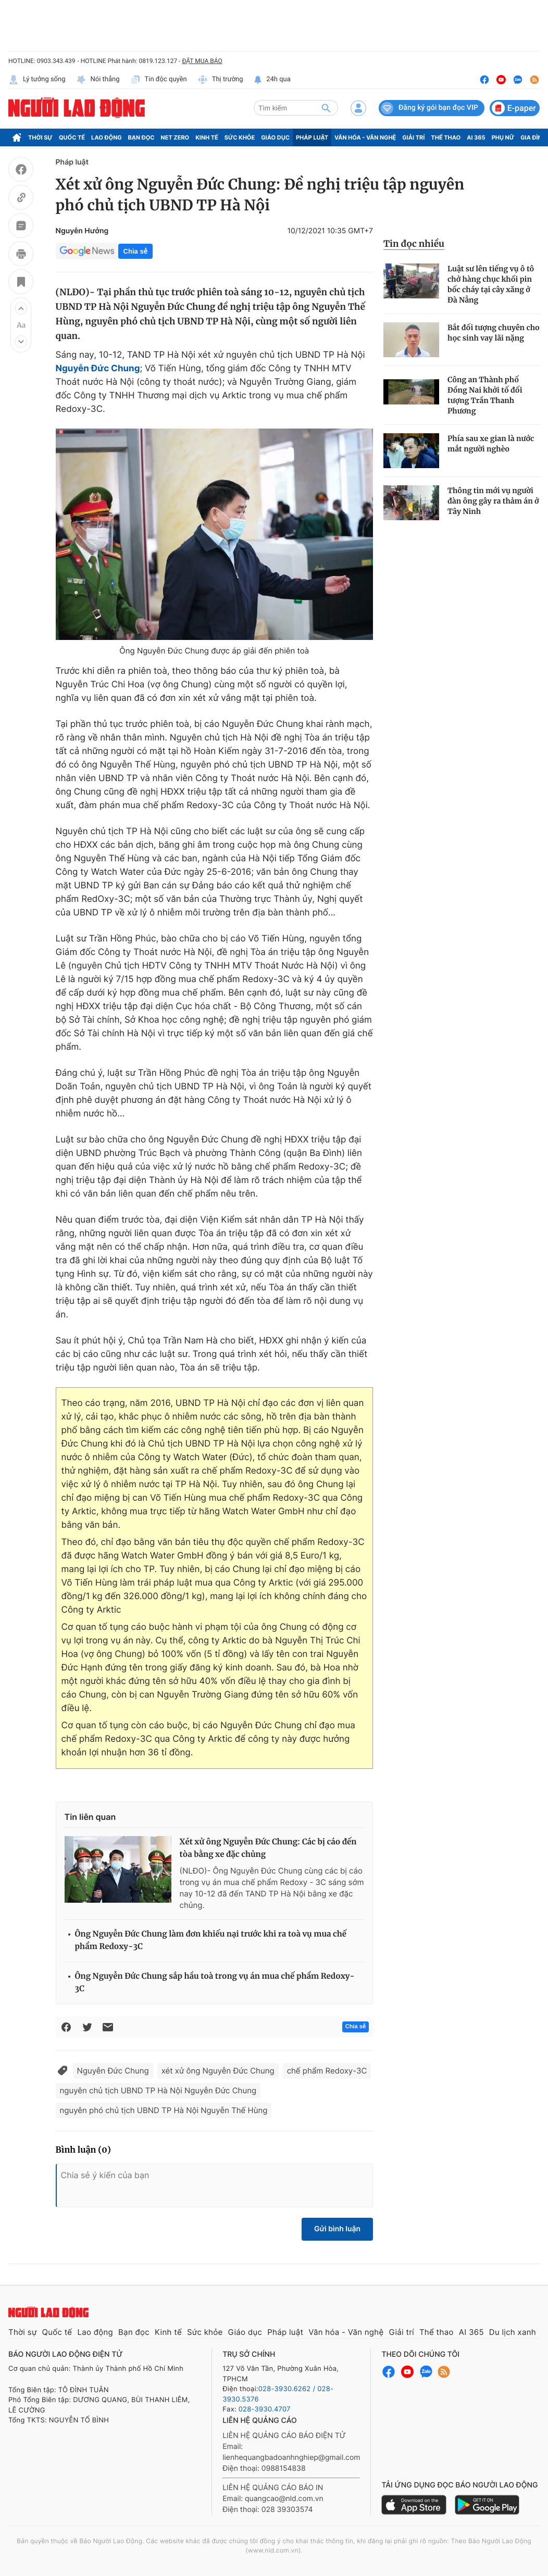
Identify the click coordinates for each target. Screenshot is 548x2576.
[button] (21, 308)
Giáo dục (275, 137)
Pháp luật (312, 137)
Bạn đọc (141, 137)
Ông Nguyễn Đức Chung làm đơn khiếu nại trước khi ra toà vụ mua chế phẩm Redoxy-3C (211, 1940)
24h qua (272, 79)
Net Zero (175, 137)
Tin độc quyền (158, 79)
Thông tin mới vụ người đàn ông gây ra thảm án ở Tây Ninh (493, 501)
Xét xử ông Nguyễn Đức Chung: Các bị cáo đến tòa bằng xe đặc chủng (268, 1848)
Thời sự (40, 137)
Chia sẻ (135, 251)
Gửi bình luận (337, 2229)
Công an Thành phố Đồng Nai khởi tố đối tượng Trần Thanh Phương (484, 395)
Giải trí (413, 137)
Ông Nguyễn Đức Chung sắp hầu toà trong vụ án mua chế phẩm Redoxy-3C (215, 1982)
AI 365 (476, 137)
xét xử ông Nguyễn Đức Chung (218, 2071)
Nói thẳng (98, 79)
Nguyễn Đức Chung (98, 368)
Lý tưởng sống (37, 79)
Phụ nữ (503, 137)
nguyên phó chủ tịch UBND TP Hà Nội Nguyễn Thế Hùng (164, 2110)
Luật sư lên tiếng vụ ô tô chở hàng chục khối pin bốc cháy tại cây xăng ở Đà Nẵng (490, 284)
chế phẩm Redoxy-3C (327, 2071)
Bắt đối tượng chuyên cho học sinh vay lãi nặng (493, 333)
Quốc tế (72, 137)
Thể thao (445, 137)
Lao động (106, 137)
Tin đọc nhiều (413, 243)
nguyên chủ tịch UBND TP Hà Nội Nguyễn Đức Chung (158, 2090)
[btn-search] (326, 108)
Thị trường (220, 79)
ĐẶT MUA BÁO (202, 61)
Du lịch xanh (512, 2332)
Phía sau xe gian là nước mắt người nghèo (490, 444)
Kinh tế (206, 137)
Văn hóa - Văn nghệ (365, 137)
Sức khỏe (240, 137)
